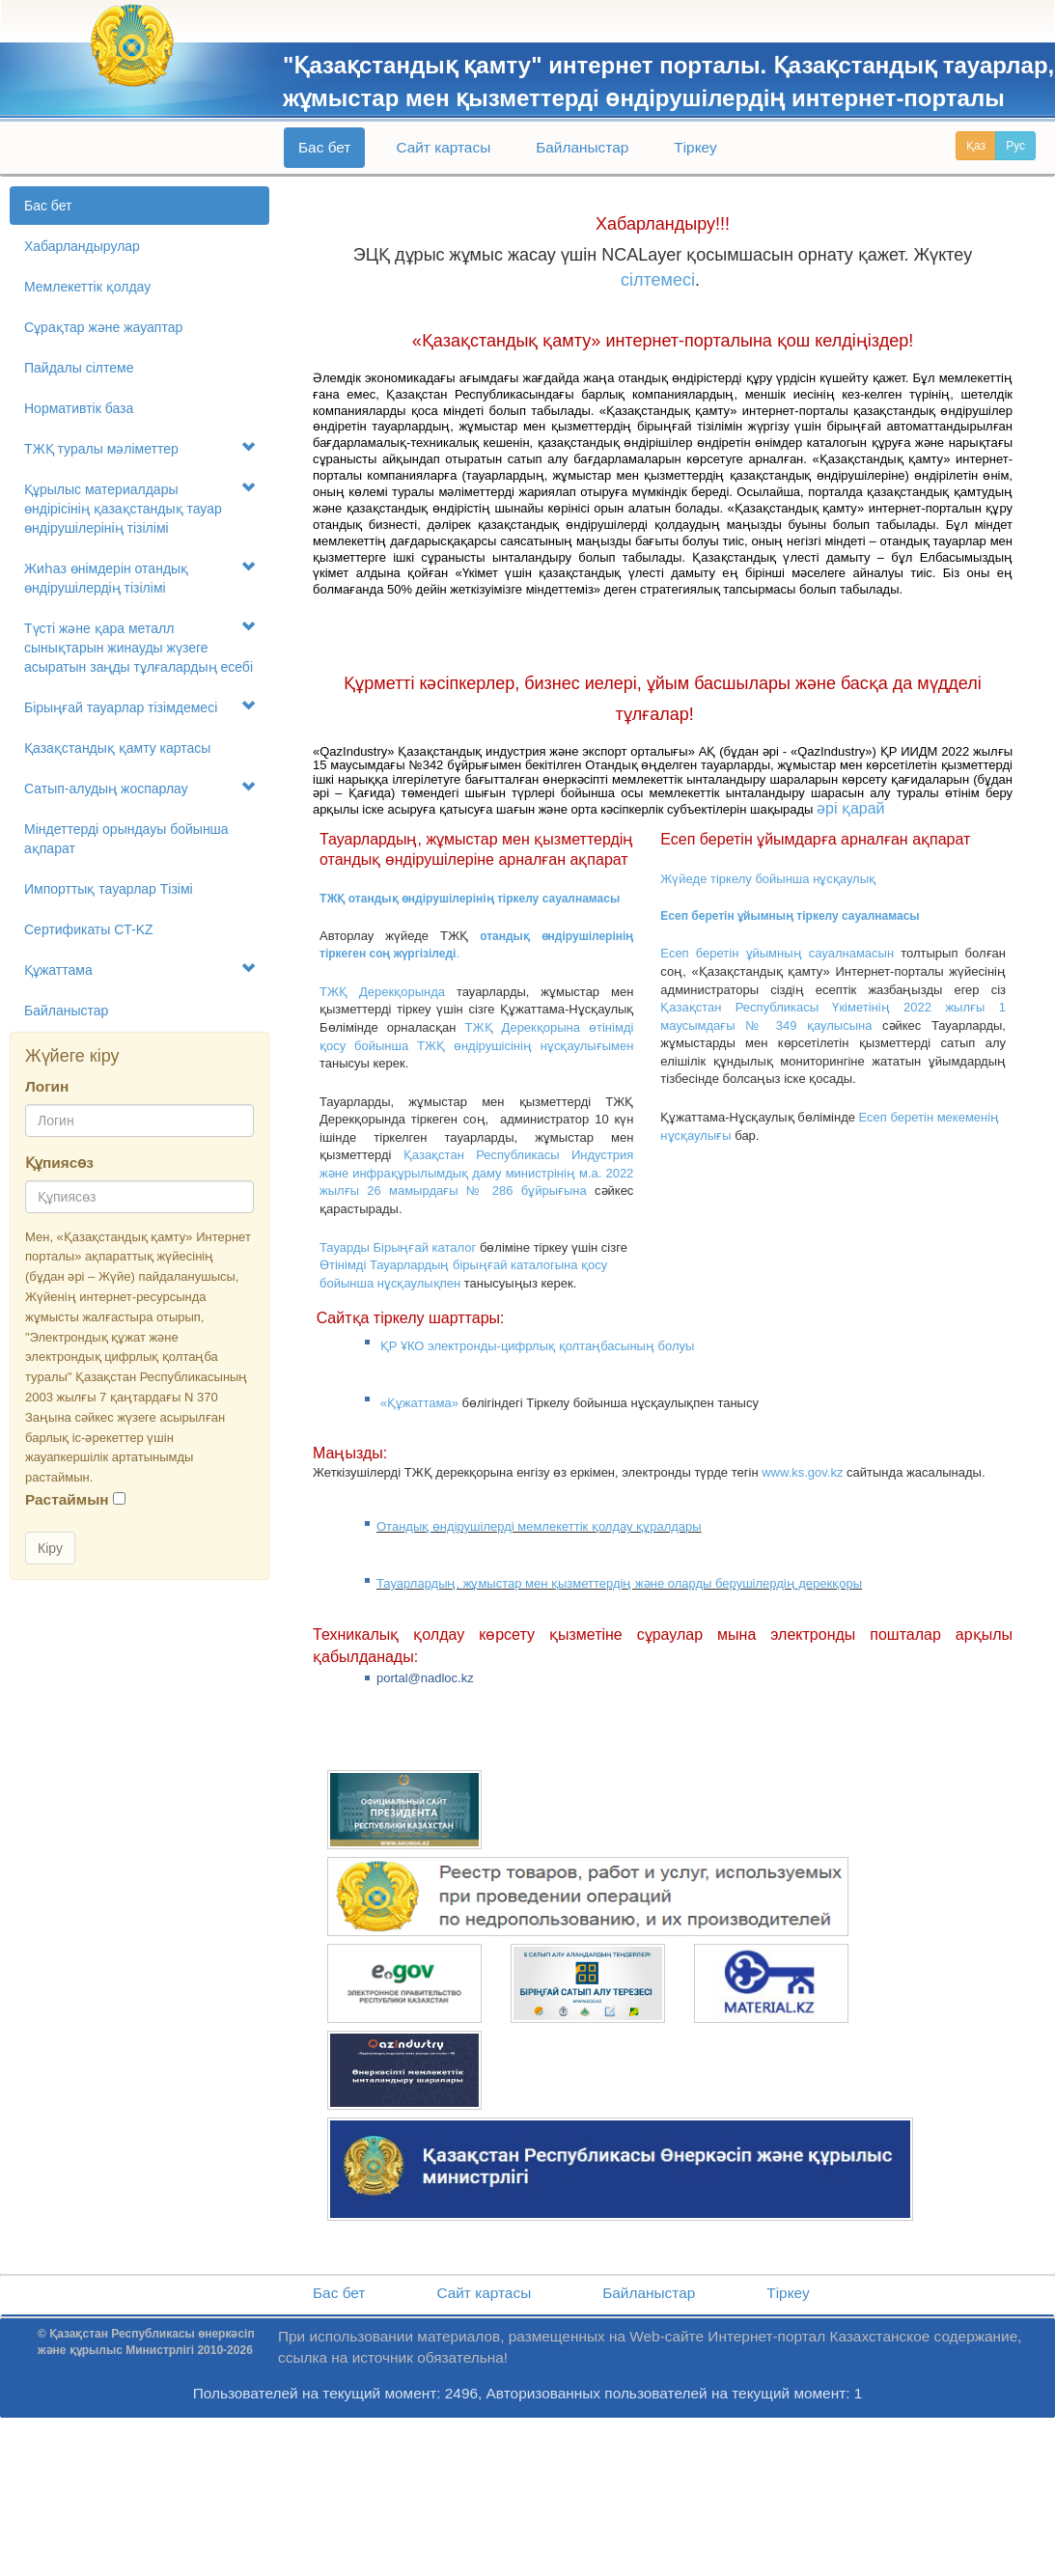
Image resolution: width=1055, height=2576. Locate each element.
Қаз (976, 145)
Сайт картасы (443, 147)
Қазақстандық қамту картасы (117, 748)
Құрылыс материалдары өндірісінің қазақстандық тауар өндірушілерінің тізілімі (139, 508)
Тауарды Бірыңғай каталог (397, 1247)
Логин (47, 1086)
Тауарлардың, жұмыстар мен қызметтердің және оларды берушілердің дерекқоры (619, 1583)
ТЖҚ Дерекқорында (382, 991)
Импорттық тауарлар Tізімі (108, 889)
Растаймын (67, 1499)
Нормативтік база (78, 408)
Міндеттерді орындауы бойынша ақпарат (126, 838)
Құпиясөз (59, 1162)
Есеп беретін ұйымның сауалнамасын (777, 953)
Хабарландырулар (82, 246)
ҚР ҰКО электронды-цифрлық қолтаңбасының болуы (537, 1346)
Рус (1015, 145)
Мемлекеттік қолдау (87, 286)
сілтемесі (658, 280)
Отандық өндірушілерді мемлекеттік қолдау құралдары (539, 1526)
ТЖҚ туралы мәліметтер (139, 448)
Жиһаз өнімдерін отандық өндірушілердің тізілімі (139, 578)
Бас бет (324, 147)
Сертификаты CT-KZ (88, 929)
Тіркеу (695, 147)
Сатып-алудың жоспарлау (139, 788)
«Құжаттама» (419, 1403)
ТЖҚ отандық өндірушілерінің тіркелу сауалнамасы (469, 898)
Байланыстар (582, 147)
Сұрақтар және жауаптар (103, 327)
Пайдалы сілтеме (78, 367)
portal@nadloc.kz (425, 1678)
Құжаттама (139, 969)
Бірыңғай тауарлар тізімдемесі (139, 707)
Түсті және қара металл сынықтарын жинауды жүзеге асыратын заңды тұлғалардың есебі (139, 647)
